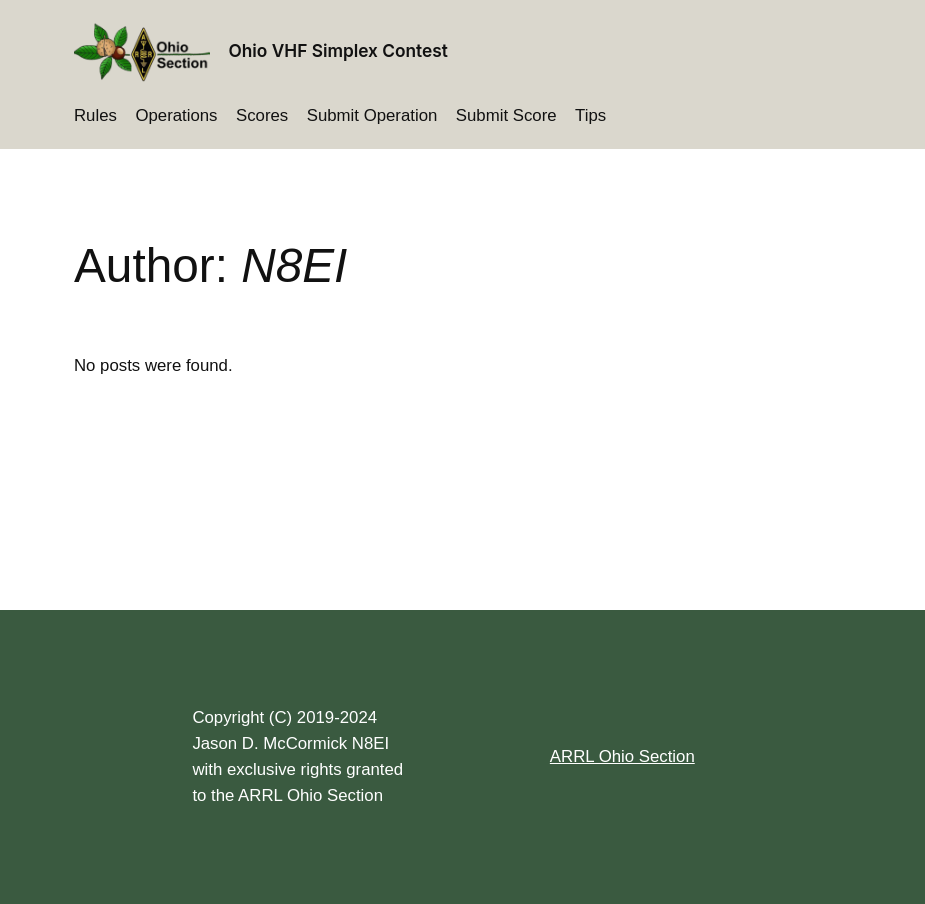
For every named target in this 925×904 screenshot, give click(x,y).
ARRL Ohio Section (622, 756)
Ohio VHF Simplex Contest (338, 50)
